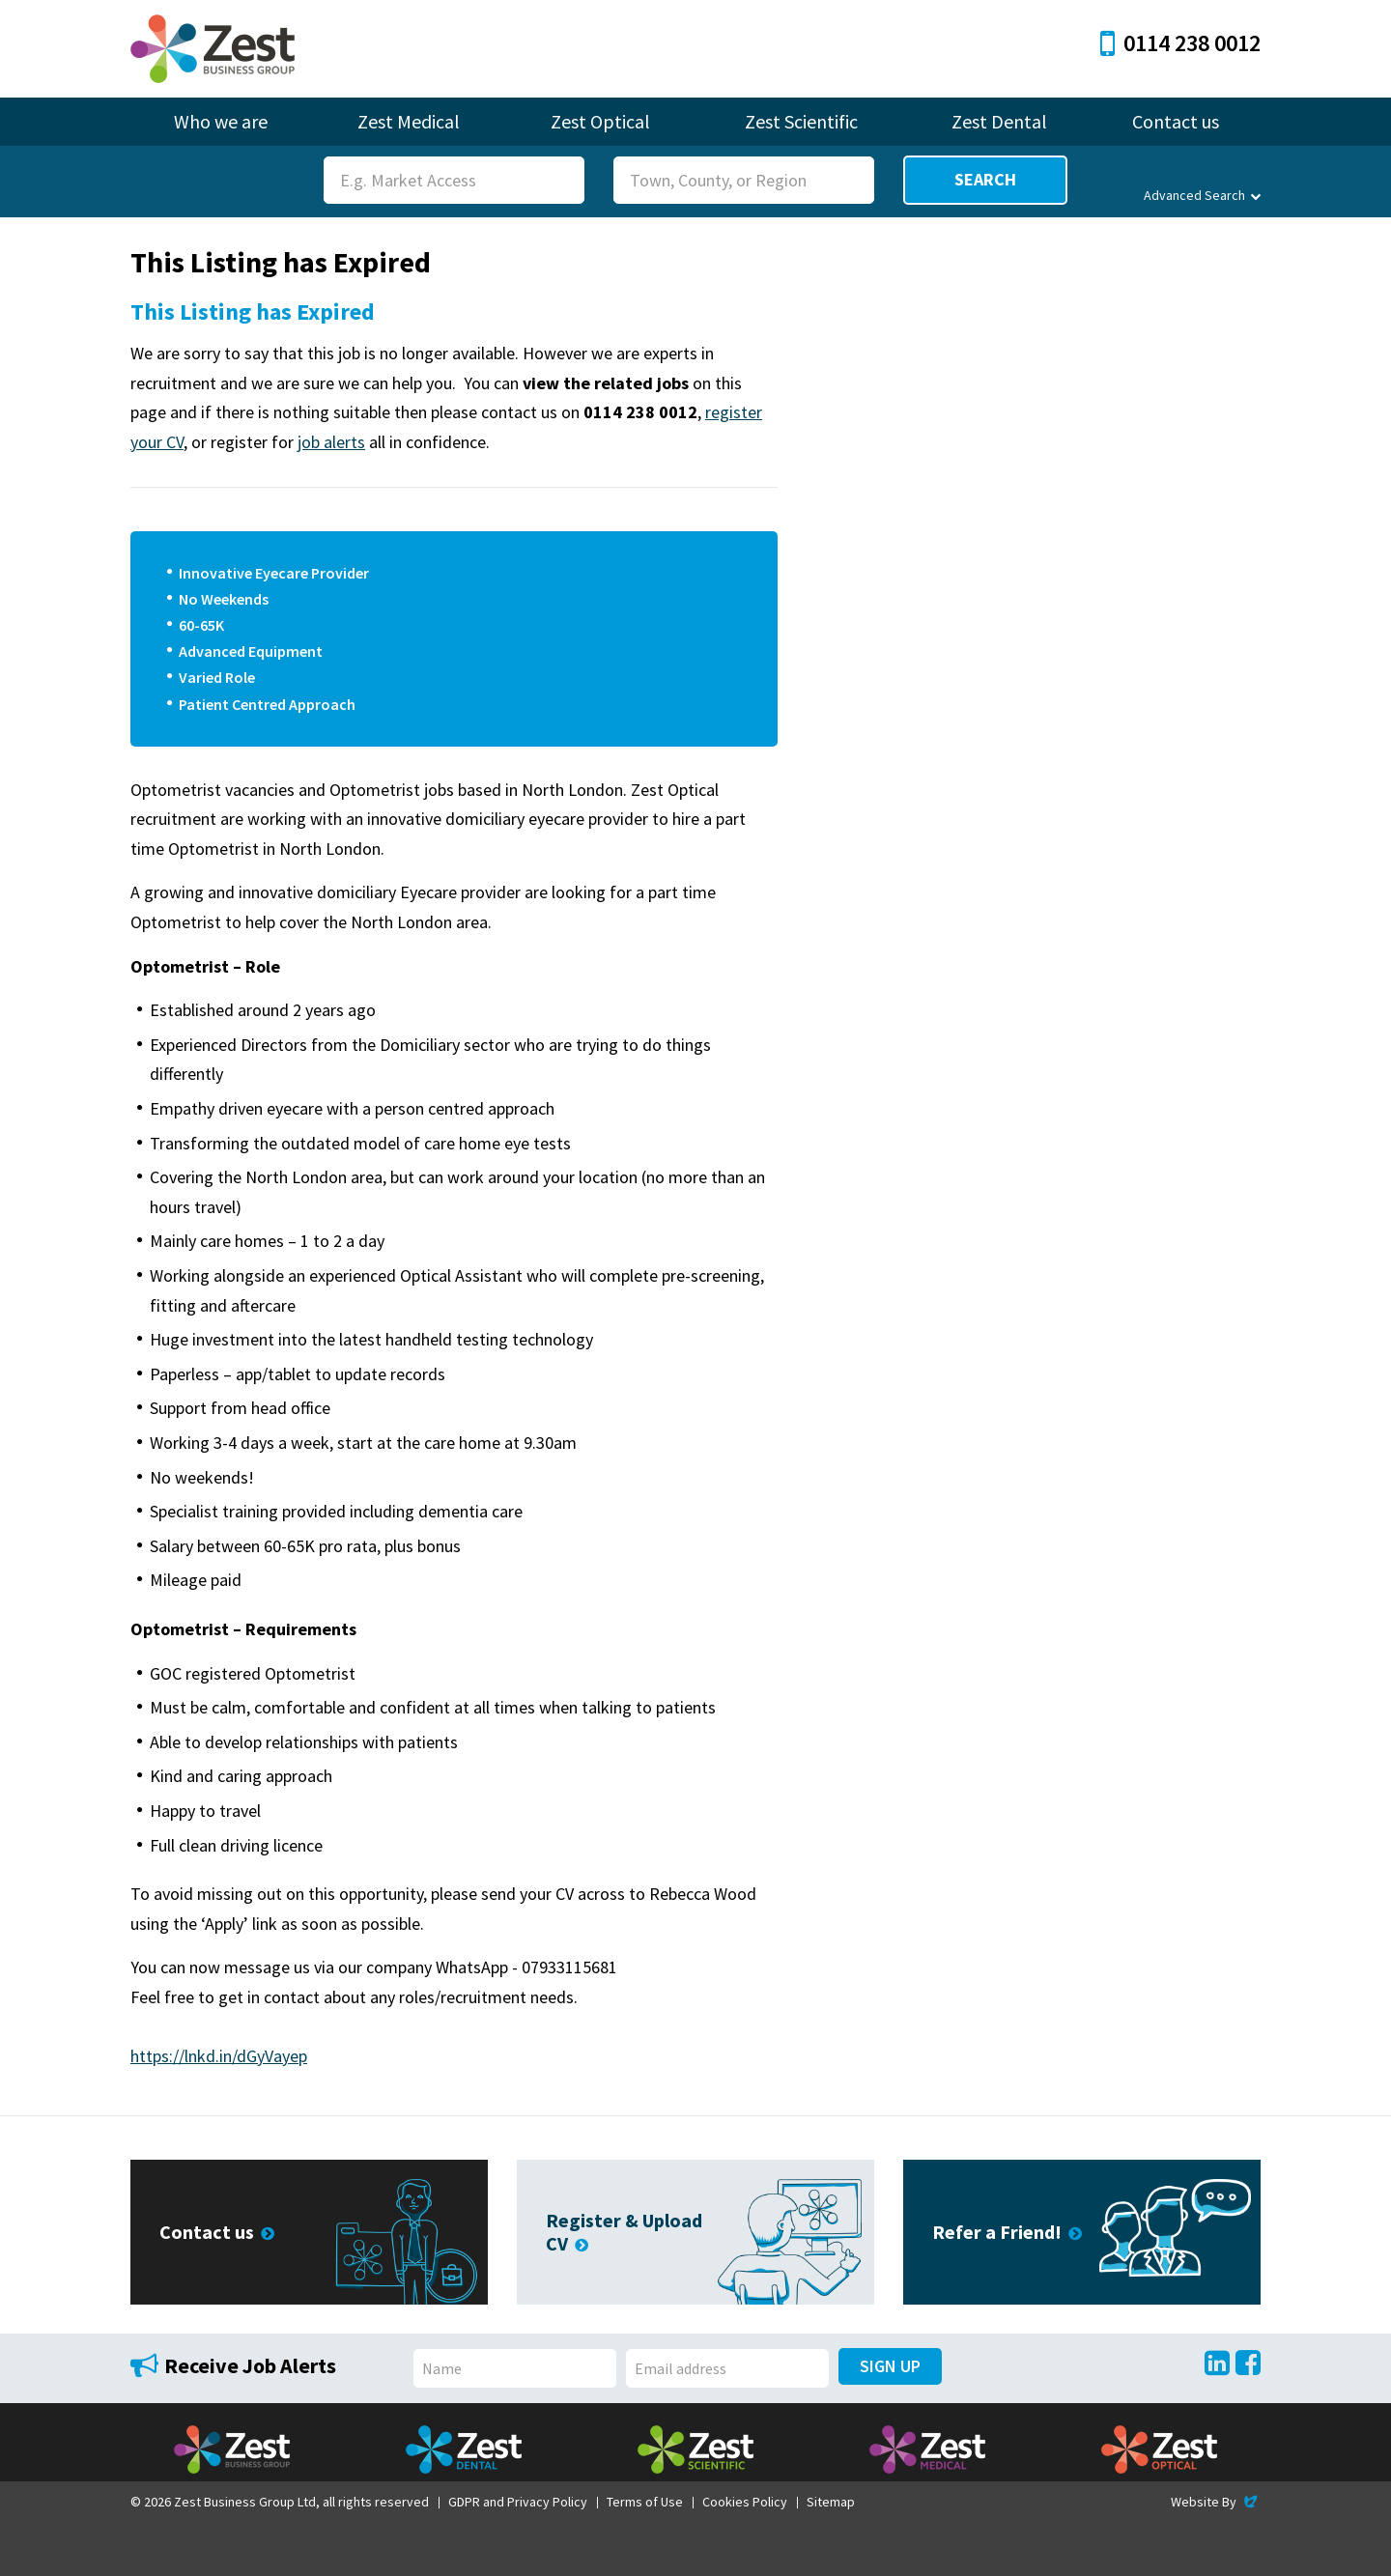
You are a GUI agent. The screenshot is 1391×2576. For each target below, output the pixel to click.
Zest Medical (408, 121)
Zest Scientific (801, 121)
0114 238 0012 (1180, 43)
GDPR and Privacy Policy (517, 2501)
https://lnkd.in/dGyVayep (218, 2056)
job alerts (331, 442)
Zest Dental (999, 121)
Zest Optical (600, 121)
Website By (1216, 2501)
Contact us (1175, 121)
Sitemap (831, 2501)
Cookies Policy (744, 2501)
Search (985, 179)
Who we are (221, 121)
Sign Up (890, 2366)
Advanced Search (1202, 195)
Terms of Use (645, 2501)
